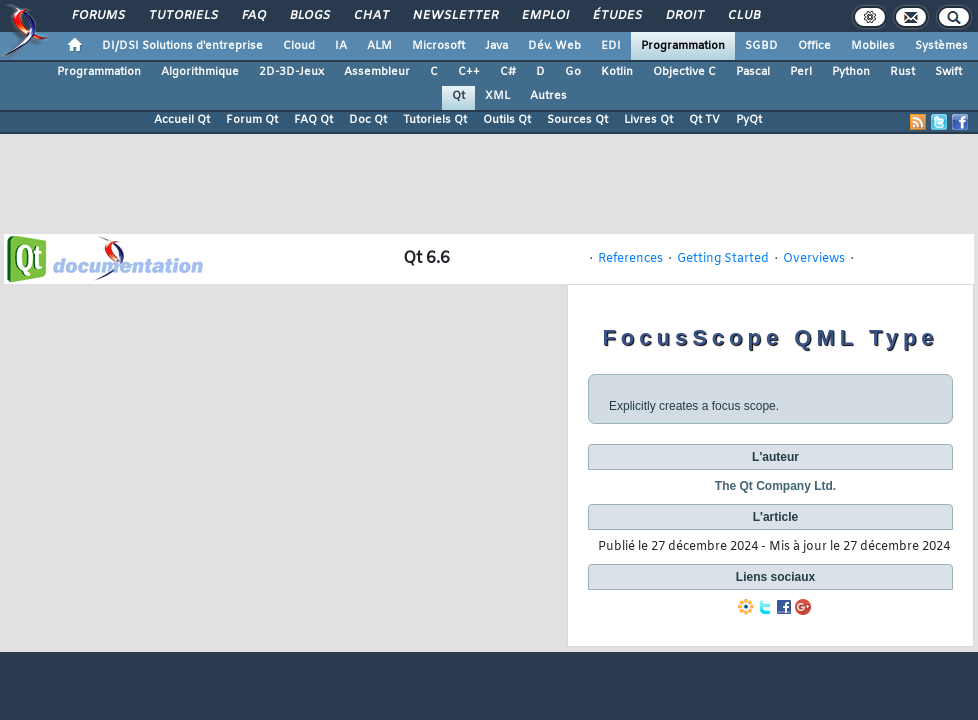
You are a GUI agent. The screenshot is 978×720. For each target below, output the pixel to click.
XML (497, 96)
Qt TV (704, 120)
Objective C (684, 72)
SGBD (761, 46)
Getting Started (723, 259)
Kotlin (617, 72)
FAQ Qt (313, 120)
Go (573, 72)
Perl (801, 72)
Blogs (309, 16)
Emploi (544, 16)
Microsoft (438, 46)
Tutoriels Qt (435, 120)
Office (814, 46)
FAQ (253, 16)
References (630, 259)
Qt (458, 96)
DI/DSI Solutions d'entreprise (182, 46)
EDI (611, 46)
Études (616, 16)
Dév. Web (554, 46)
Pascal (753, 72)
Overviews (814, 259)
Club (743, 16)
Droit (684, 16)
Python (851, 72)
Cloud (299, 46)
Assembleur (377, 72)
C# (508, 72)
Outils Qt (507, 120)
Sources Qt (577, 120)
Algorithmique (200, 72)
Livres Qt (648, 120)
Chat (370, 16)
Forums (97, 16)
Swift (948, 72)
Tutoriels (182, 16)
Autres (548, 96)
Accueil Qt (182, 120)
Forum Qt (252, 120)
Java (496, 46)
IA (341, 46)
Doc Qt (368, 120)
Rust (902, 72)
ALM (379, 46)
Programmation (683, 46)
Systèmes (941, 46)
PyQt (749, 120)
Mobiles (873, 46)
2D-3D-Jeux (291, 72)
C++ (469, 72)
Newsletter (454, 16)
